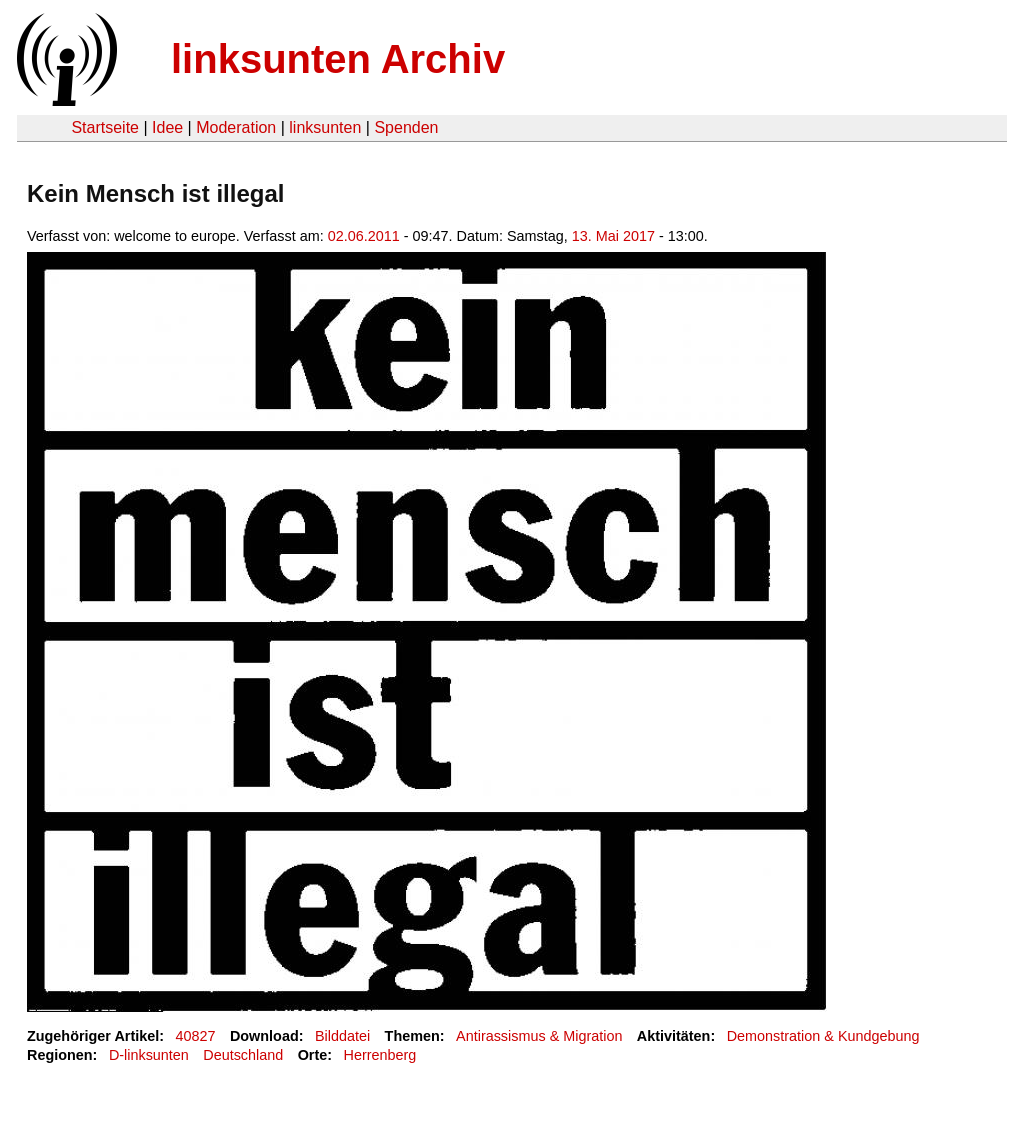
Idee (167, 127)
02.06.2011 (364, 236)
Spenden (406, 127)
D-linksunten (149, 1055)
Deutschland (243, 1055)
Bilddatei (342, 1036)
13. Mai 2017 (613, 236)
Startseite (105, 127)
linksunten (325, 127)
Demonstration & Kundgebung (823, 1036)
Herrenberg (380, 1055)
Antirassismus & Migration (539, 1036)
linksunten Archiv (338, 59)
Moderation (236, 127)
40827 (196, 1036)
